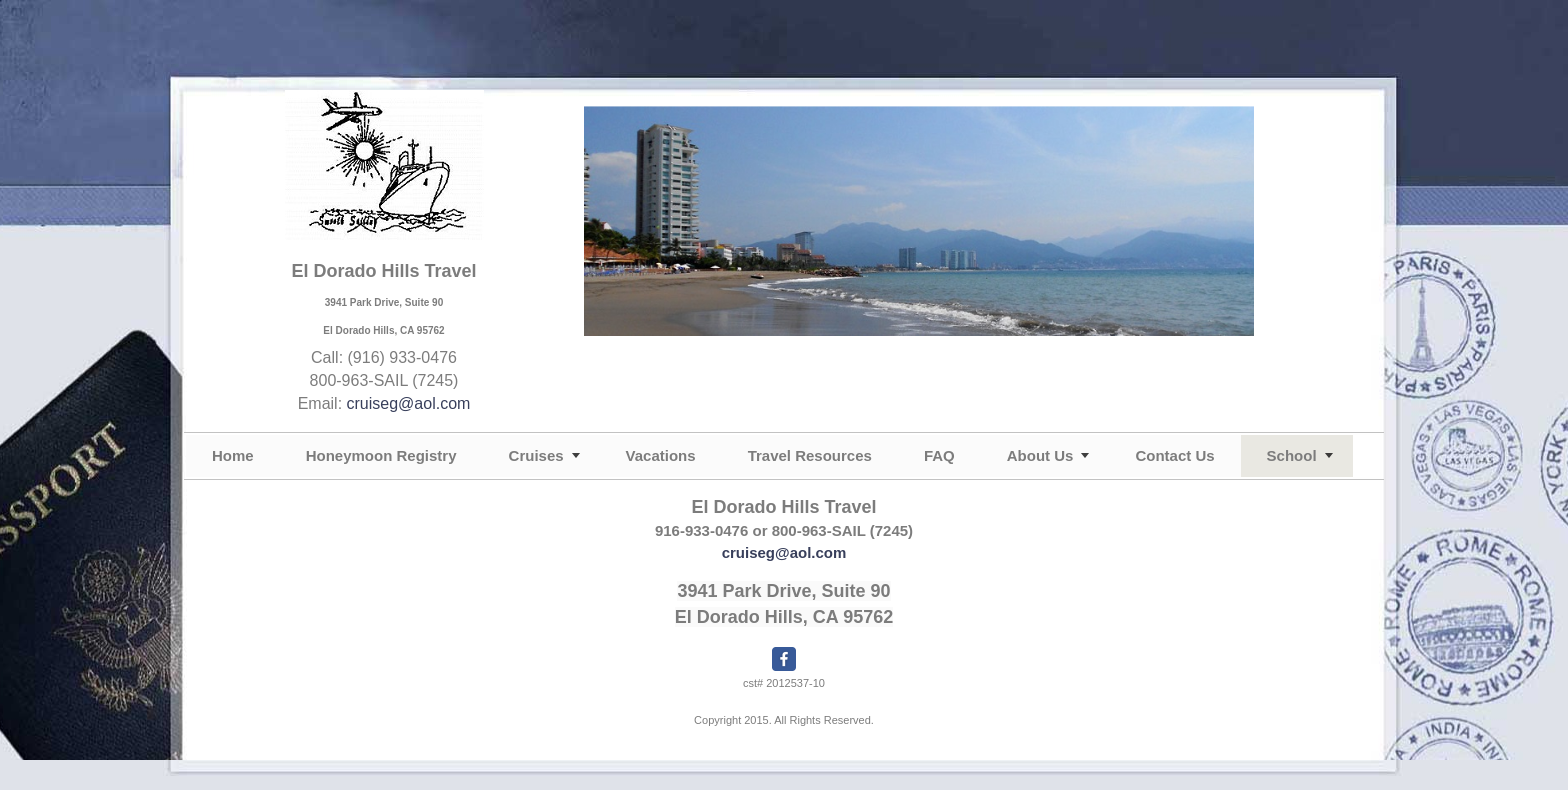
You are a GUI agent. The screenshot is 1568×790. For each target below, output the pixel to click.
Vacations (661, 455)
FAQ (939, 455)
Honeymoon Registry (381, 455)
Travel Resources (810, 455)
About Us (1040, 455)
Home (233, 455)
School (1292, 455)
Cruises (536, 455)
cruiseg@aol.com (409, 403)
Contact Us (1174, 455)
